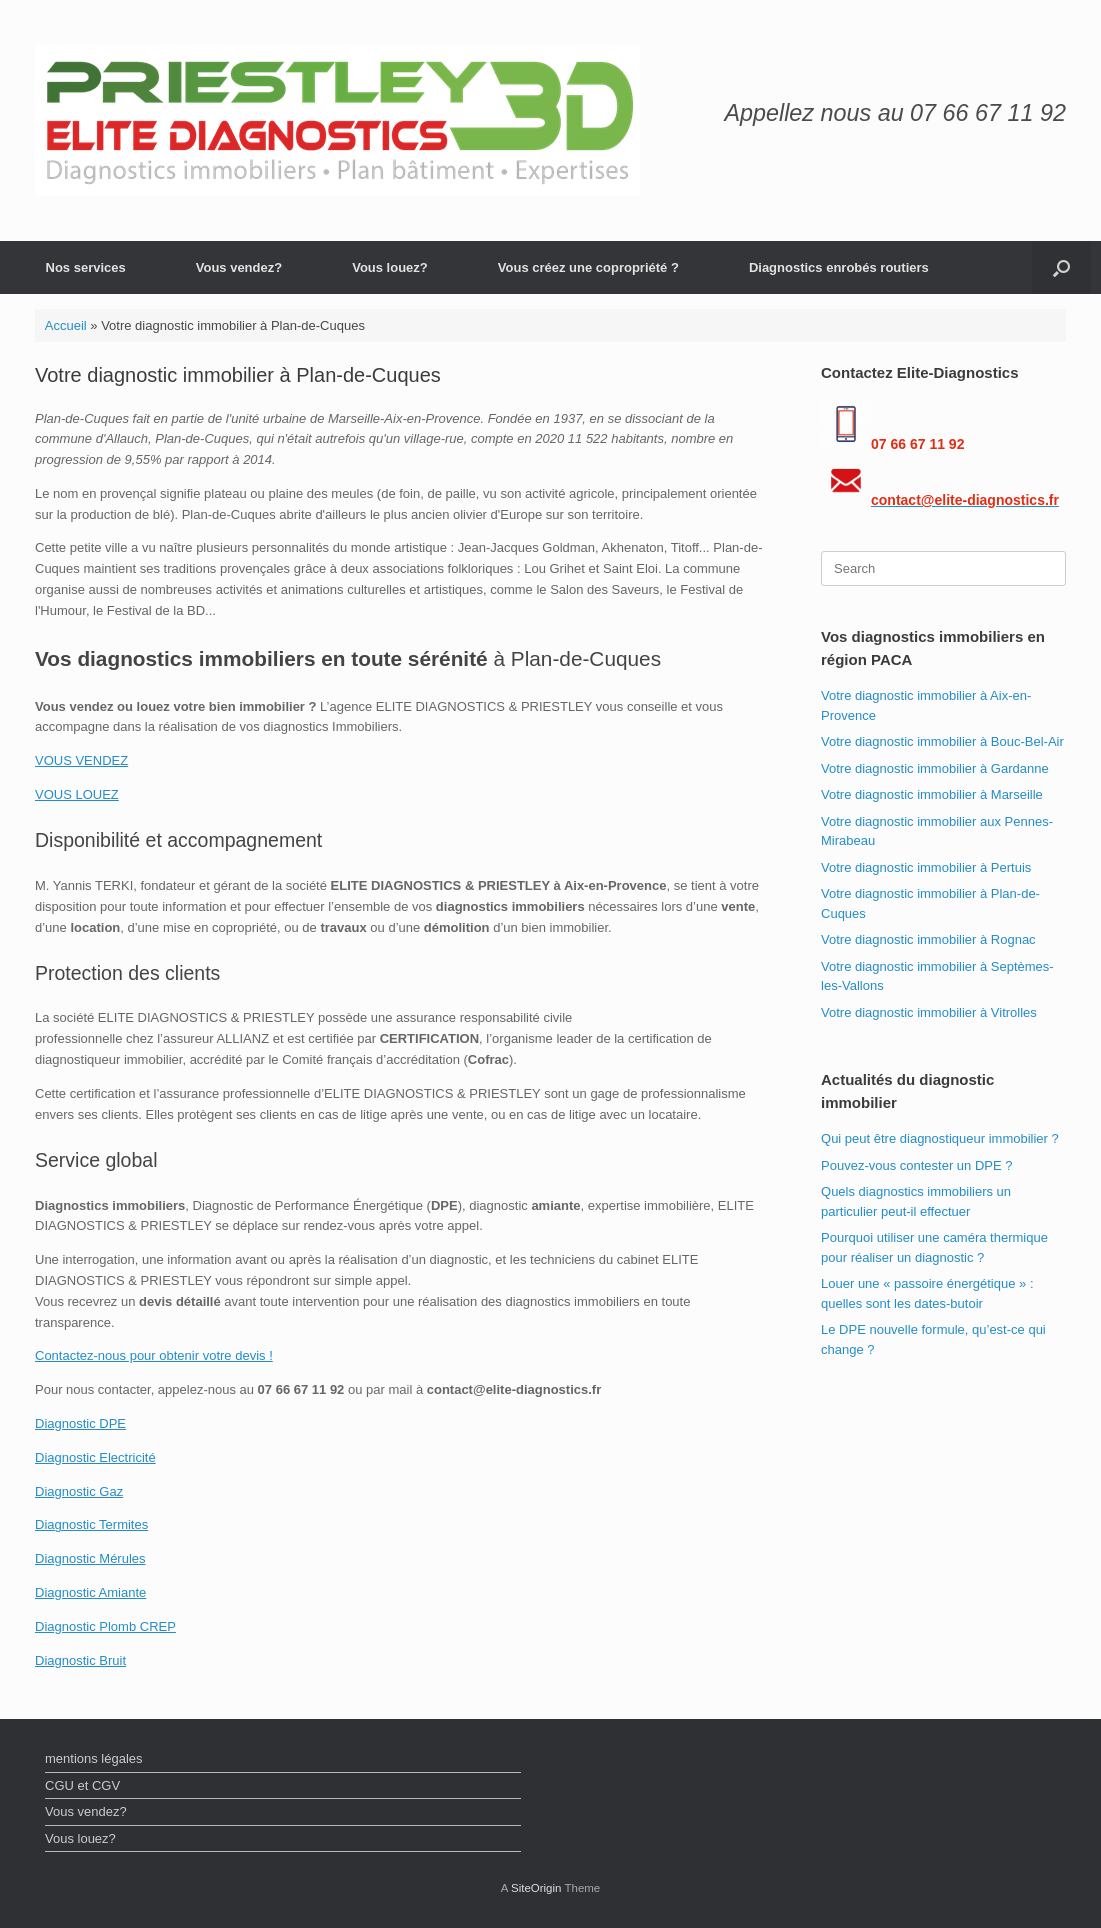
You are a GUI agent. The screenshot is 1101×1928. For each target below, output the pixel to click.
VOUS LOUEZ (77, 794)
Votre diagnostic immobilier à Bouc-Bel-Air (942, 741)
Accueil (66, 325)
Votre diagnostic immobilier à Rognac (928, 939)
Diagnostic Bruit (80, 1660)
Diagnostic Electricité (95, 1457)
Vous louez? (390, 267)
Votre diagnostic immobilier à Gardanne (935, 768)
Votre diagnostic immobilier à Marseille (932, 794)
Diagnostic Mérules (90, 1558)
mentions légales (94, 1758)
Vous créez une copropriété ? (588, 267)
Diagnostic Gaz (79, 1491)
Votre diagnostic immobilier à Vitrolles (929, 1012)
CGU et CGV (82, 1785)
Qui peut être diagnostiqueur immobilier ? (940, 1138)
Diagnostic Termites (91, 1524)
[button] (1061, 267)
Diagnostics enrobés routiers (839, 267)
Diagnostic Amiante (90, 1592)
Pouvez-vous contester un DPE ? (917, 1165)
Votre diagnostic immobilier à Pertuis (926, 867)
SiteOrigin (536, 1888)
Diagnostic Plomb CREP (105, 1626)
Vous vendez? (239, 267)
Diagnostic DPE (80, 1423)
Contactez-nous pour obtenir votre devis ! (154, 1355)
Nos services (86, 267)
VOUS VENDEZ (81, 760)
